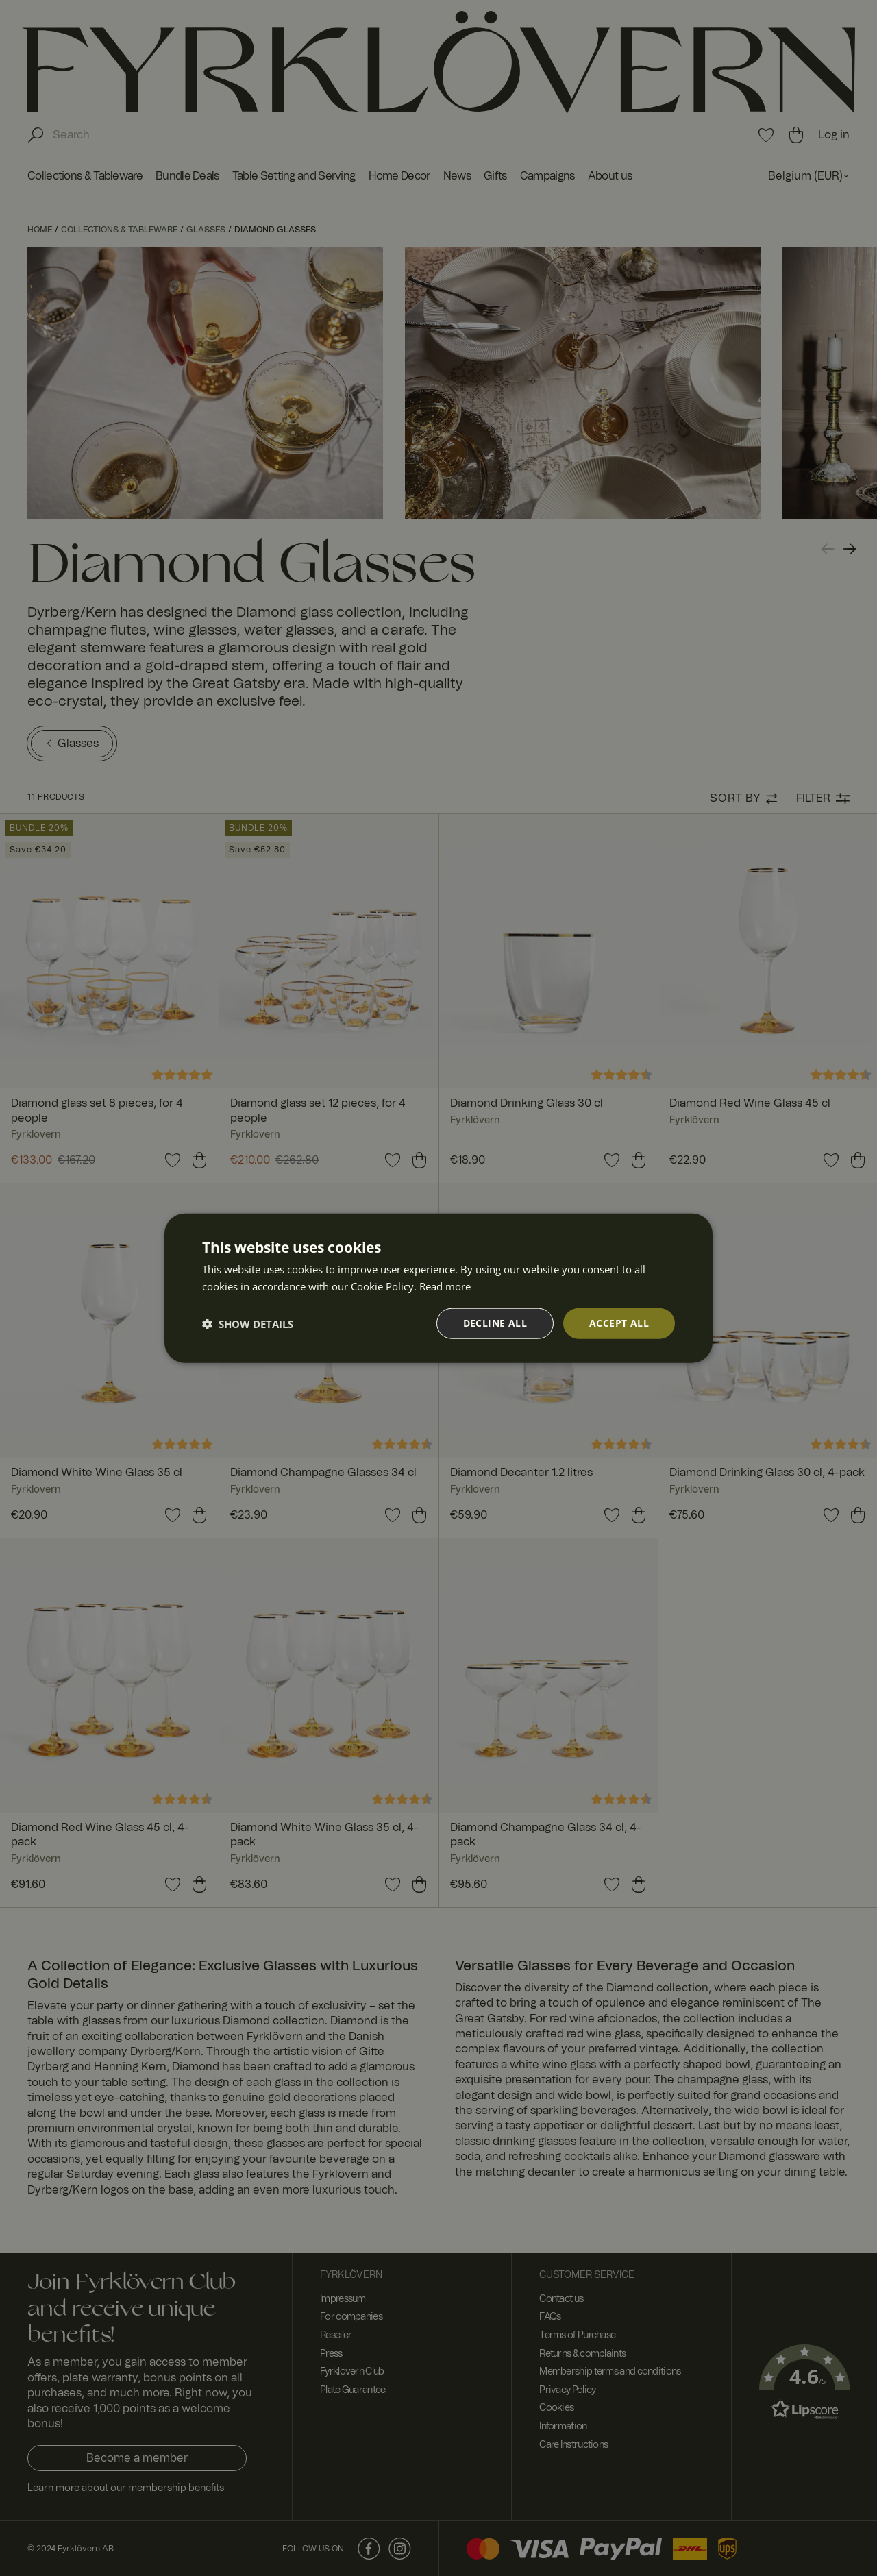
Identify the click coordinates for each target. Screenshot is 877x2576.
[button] (247, 1323)
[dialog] (438, 1288)
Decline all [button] (495, 1322)
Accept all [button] (619, 1322)
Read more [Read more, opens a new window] (445, 1285)
